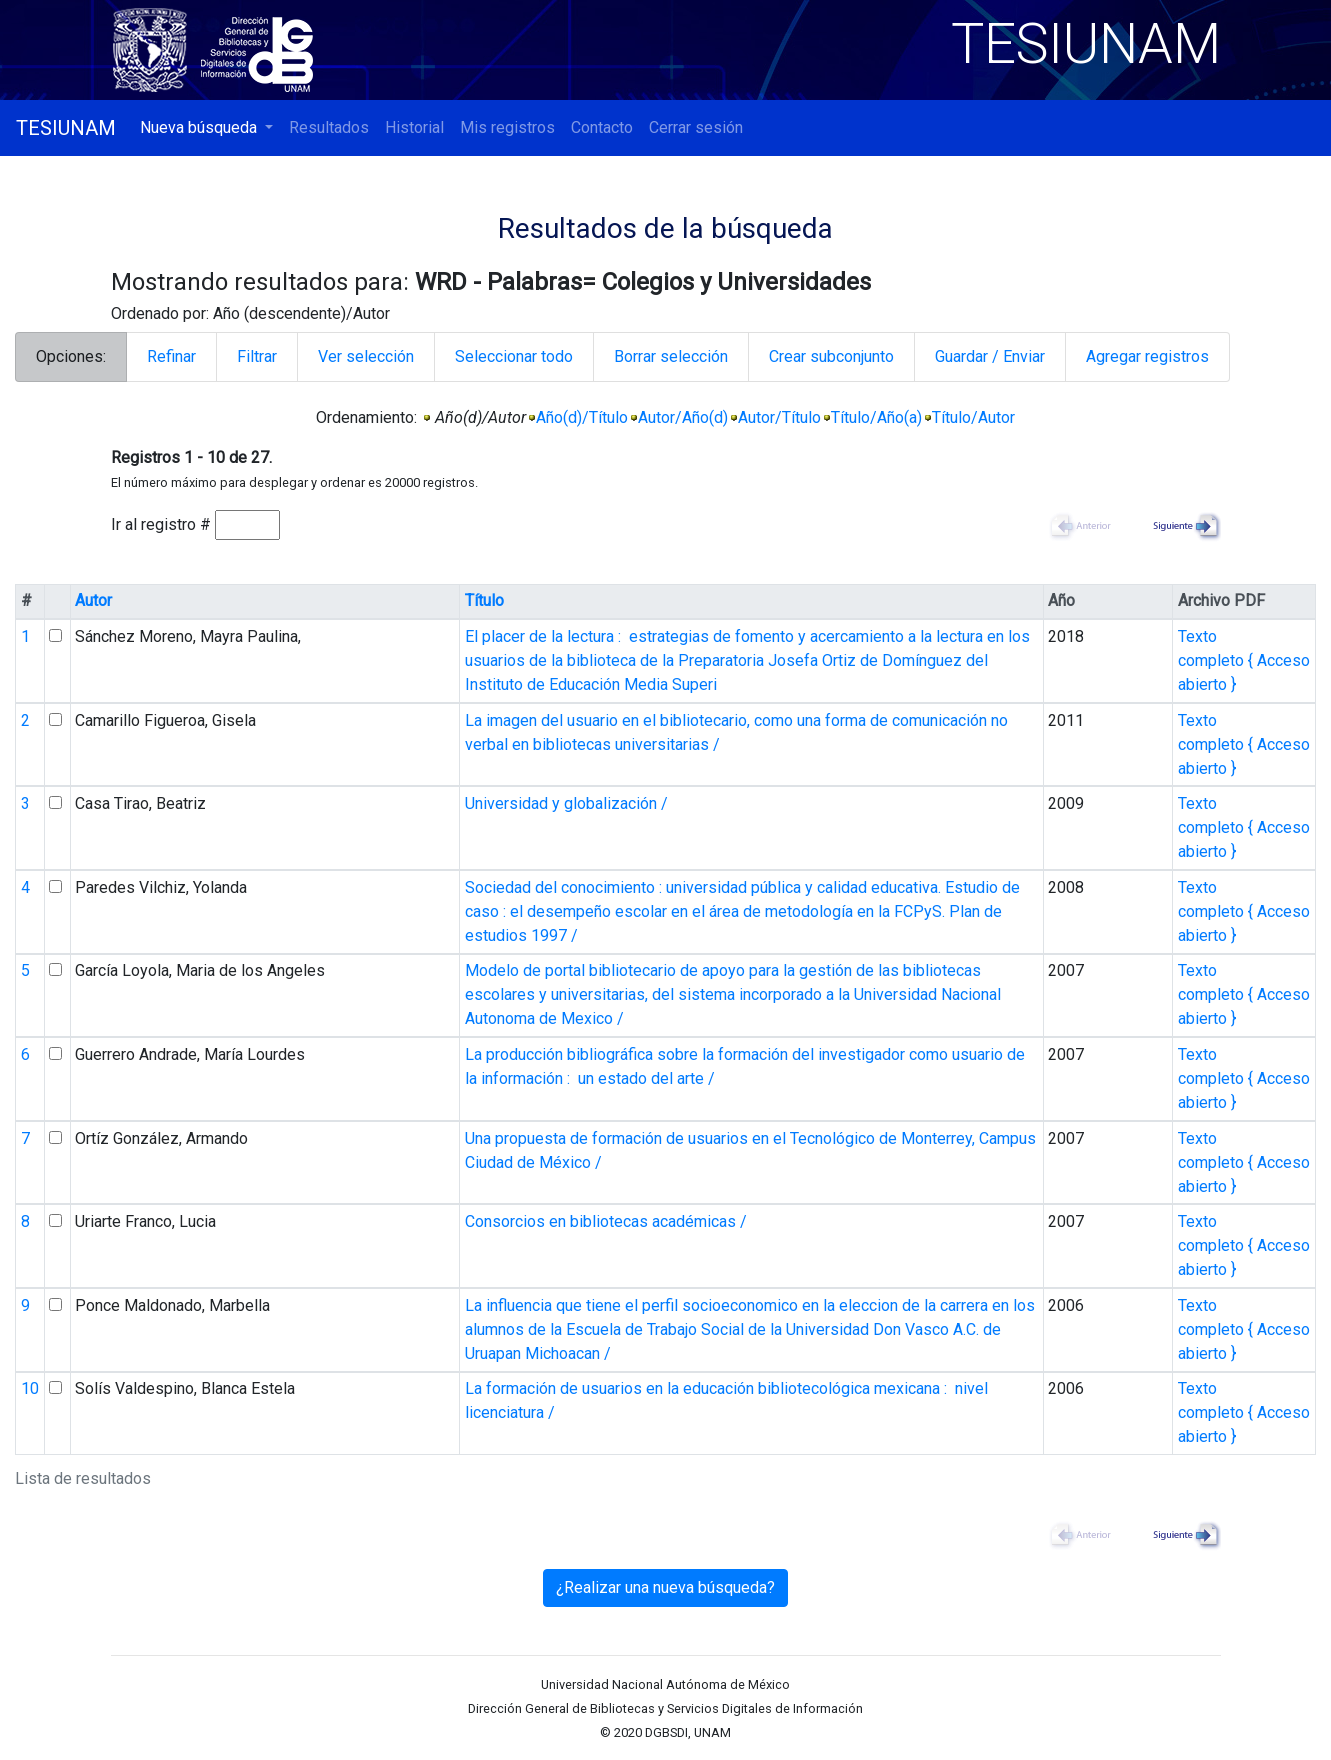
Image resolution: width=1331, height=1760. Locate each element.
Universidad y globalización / (566, 803)
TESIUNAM (66, 128)
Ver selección (366, 356)
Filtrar (257, 356)
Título (484, 600)
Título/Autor (973, 417)
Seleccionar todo (514, 356)
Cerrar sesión (696, 127)
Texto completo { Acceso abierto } (1244, 660)
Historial (414, 127)
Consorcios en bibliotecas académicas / (606, 1221)
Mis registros (507, 127)
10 (30, 1388)
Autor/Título (779, 417)
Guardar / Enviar (990, 356)
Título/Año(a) (876, 417)
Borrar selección (671, 356)
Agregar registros (1147, 356)
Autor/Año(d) (683, 417)
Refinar (171, 356)
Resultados (329, 127)
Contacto (602, 127)
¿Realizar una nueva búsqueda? (665, 1587)
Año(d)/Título (582, 417)
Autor (93, 600)
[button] (206, 128)
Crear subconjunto (831, 356)
